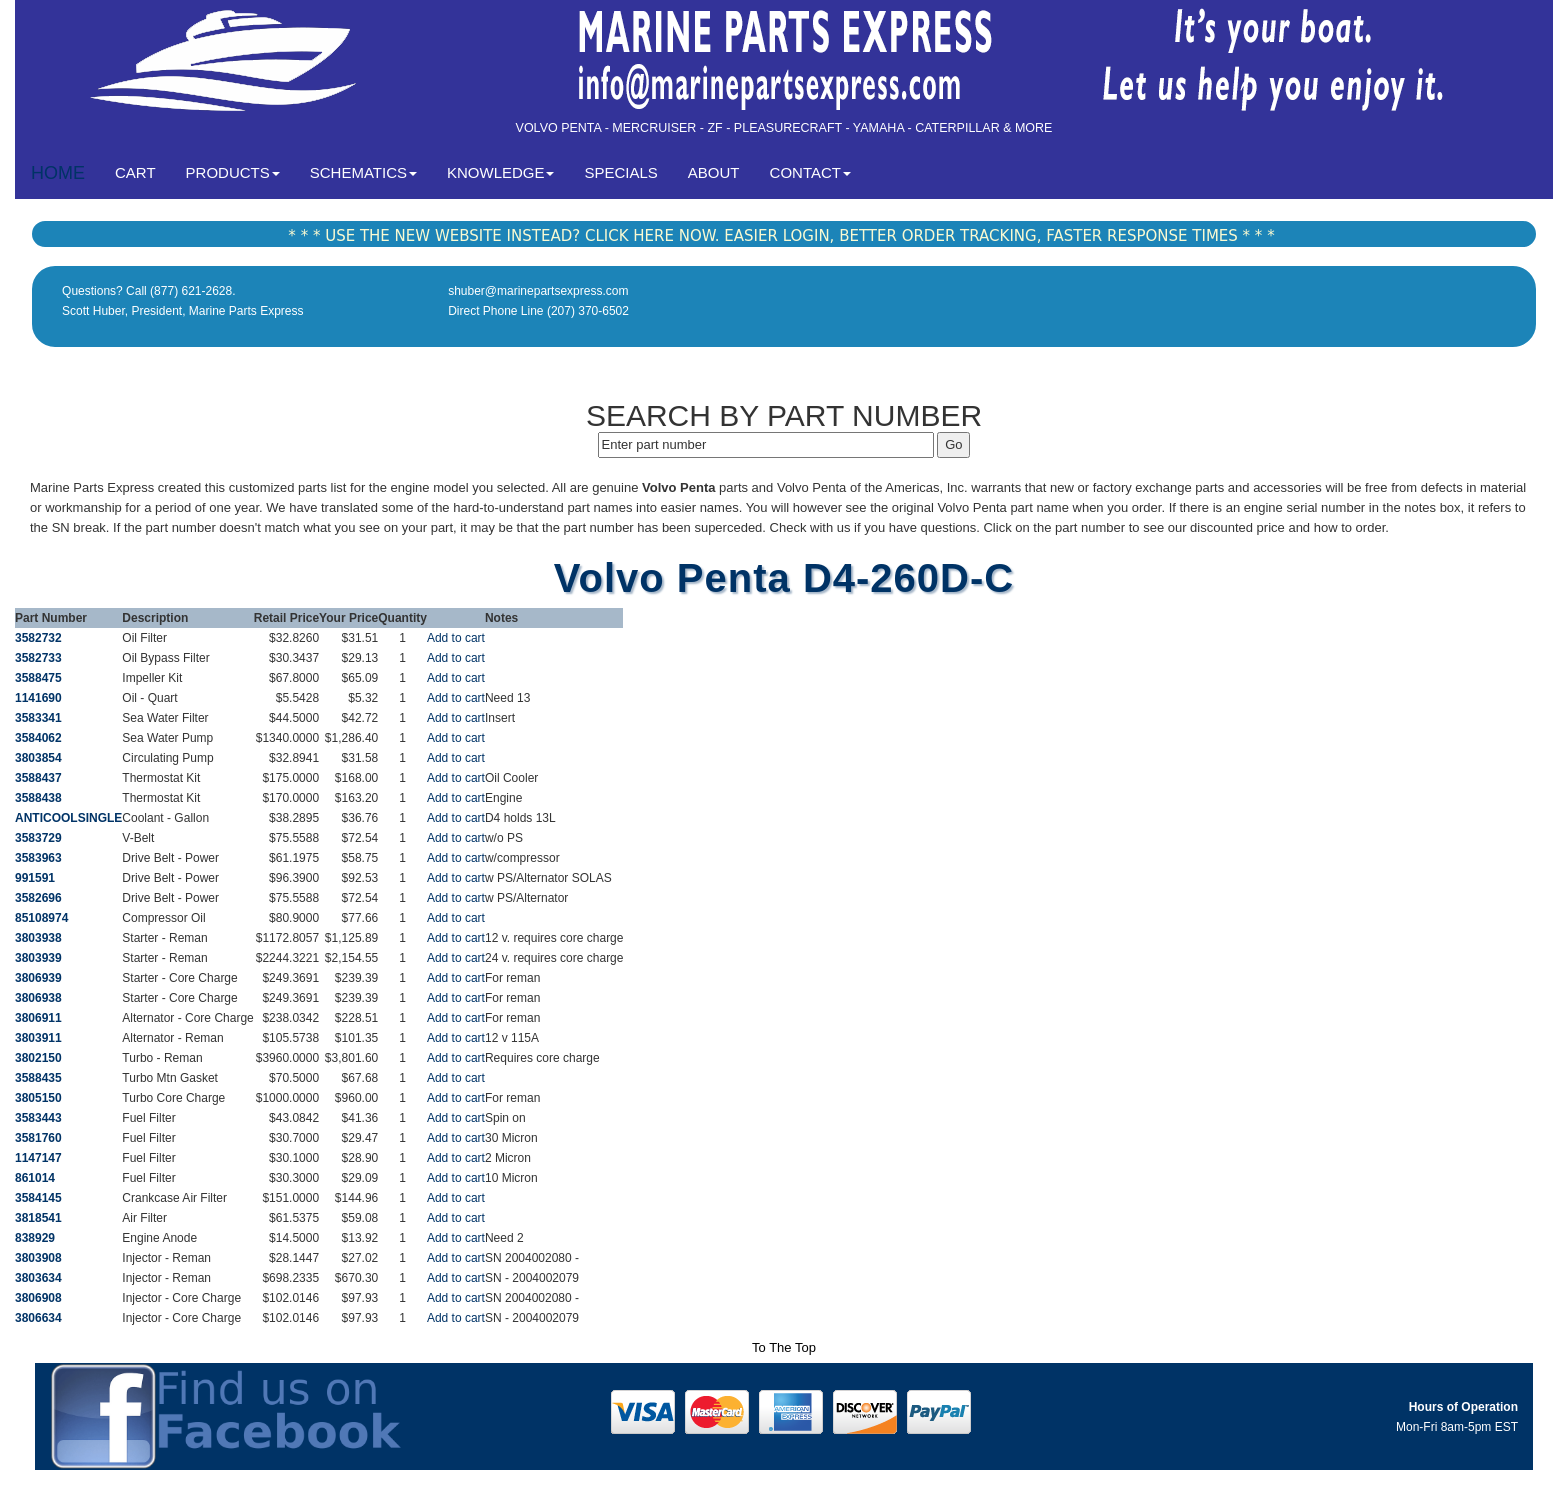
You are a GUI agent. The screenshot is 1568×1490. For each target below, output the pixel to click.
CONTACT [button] (810, 172)
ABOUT (714, 172)
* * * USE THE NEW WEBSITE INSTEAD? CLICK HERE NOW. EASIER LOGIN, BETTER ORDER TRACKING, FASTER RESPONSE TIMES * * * (781, 236)
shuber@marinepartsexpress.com (538, 291)
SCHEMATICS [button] (363, 172)
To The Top (784, 1347)
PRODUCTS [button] (233, 172)
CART (143, 171)
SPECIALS (620, 172)
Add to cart (456, 638)
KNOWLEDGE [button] (501, 172)
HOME (58, 173)
